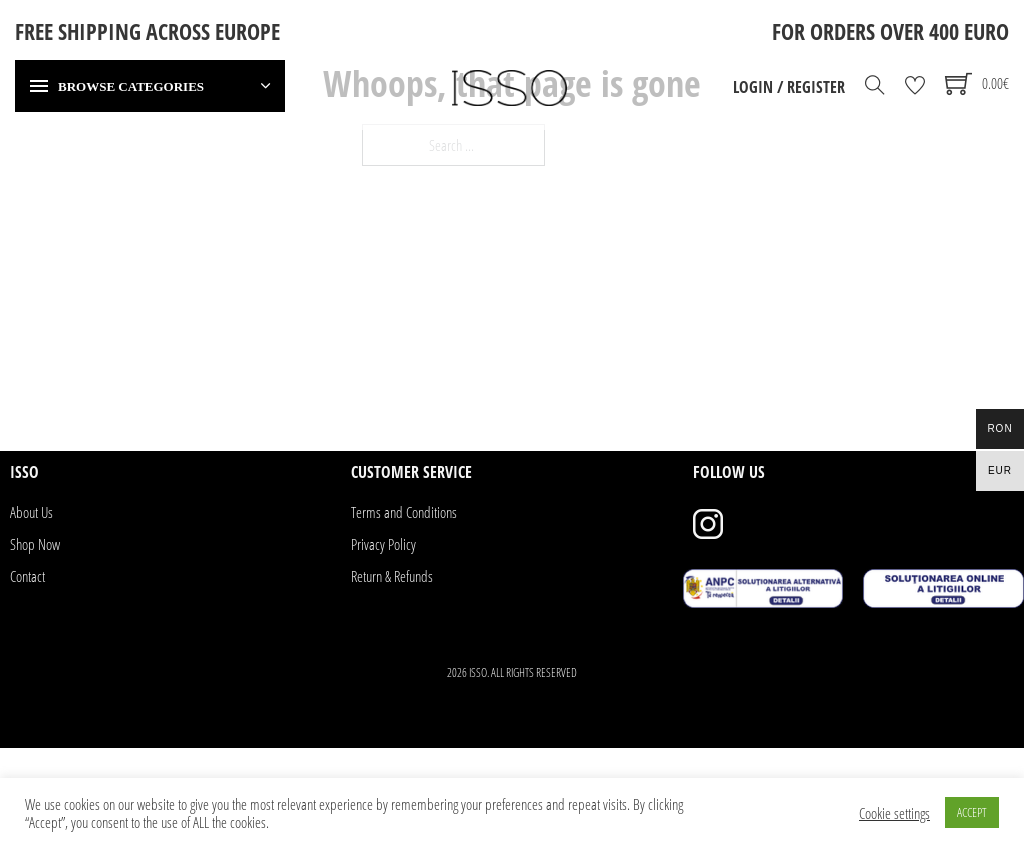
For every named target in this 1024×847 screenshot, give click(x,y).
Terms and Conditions (404, 512)
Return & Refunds (392, 576)
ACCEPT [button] (972, 812)
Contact (27, 576)
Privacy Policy (383, 544)
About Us (31, 512)
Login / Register (789, 87)
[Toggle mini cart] (977, 83)
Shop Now (35, 544)
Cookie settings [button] (894, 813)
